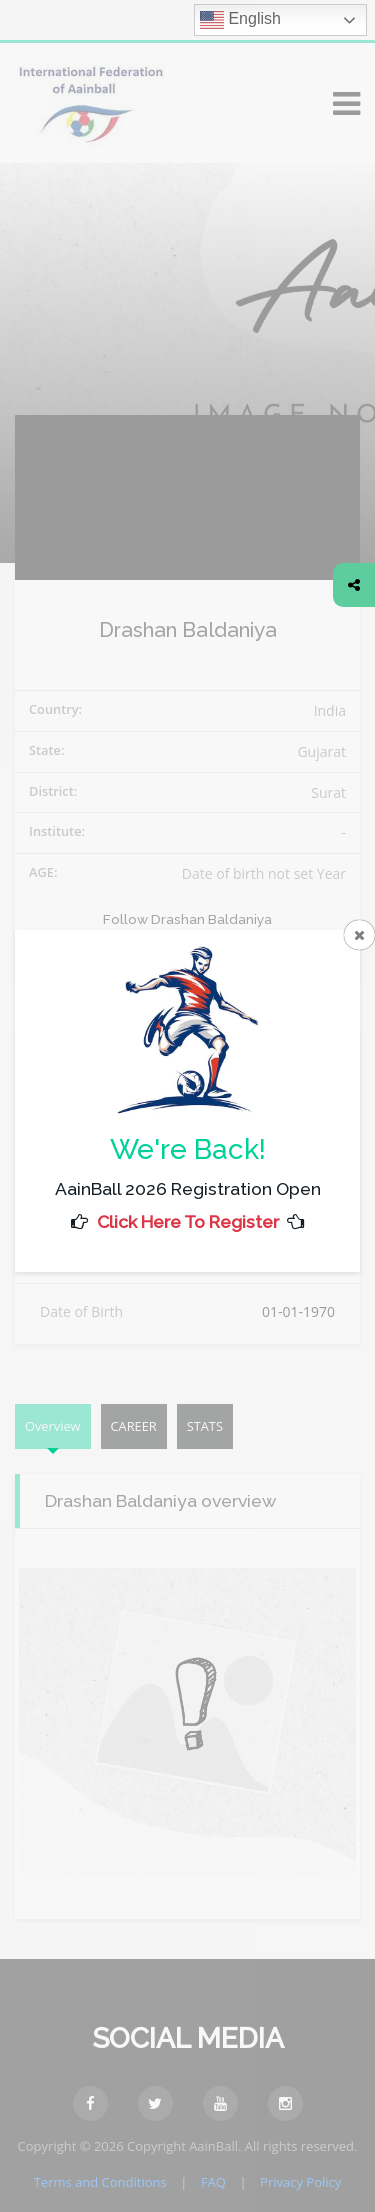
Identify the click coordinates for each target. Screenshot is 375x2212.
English (240, 20)
